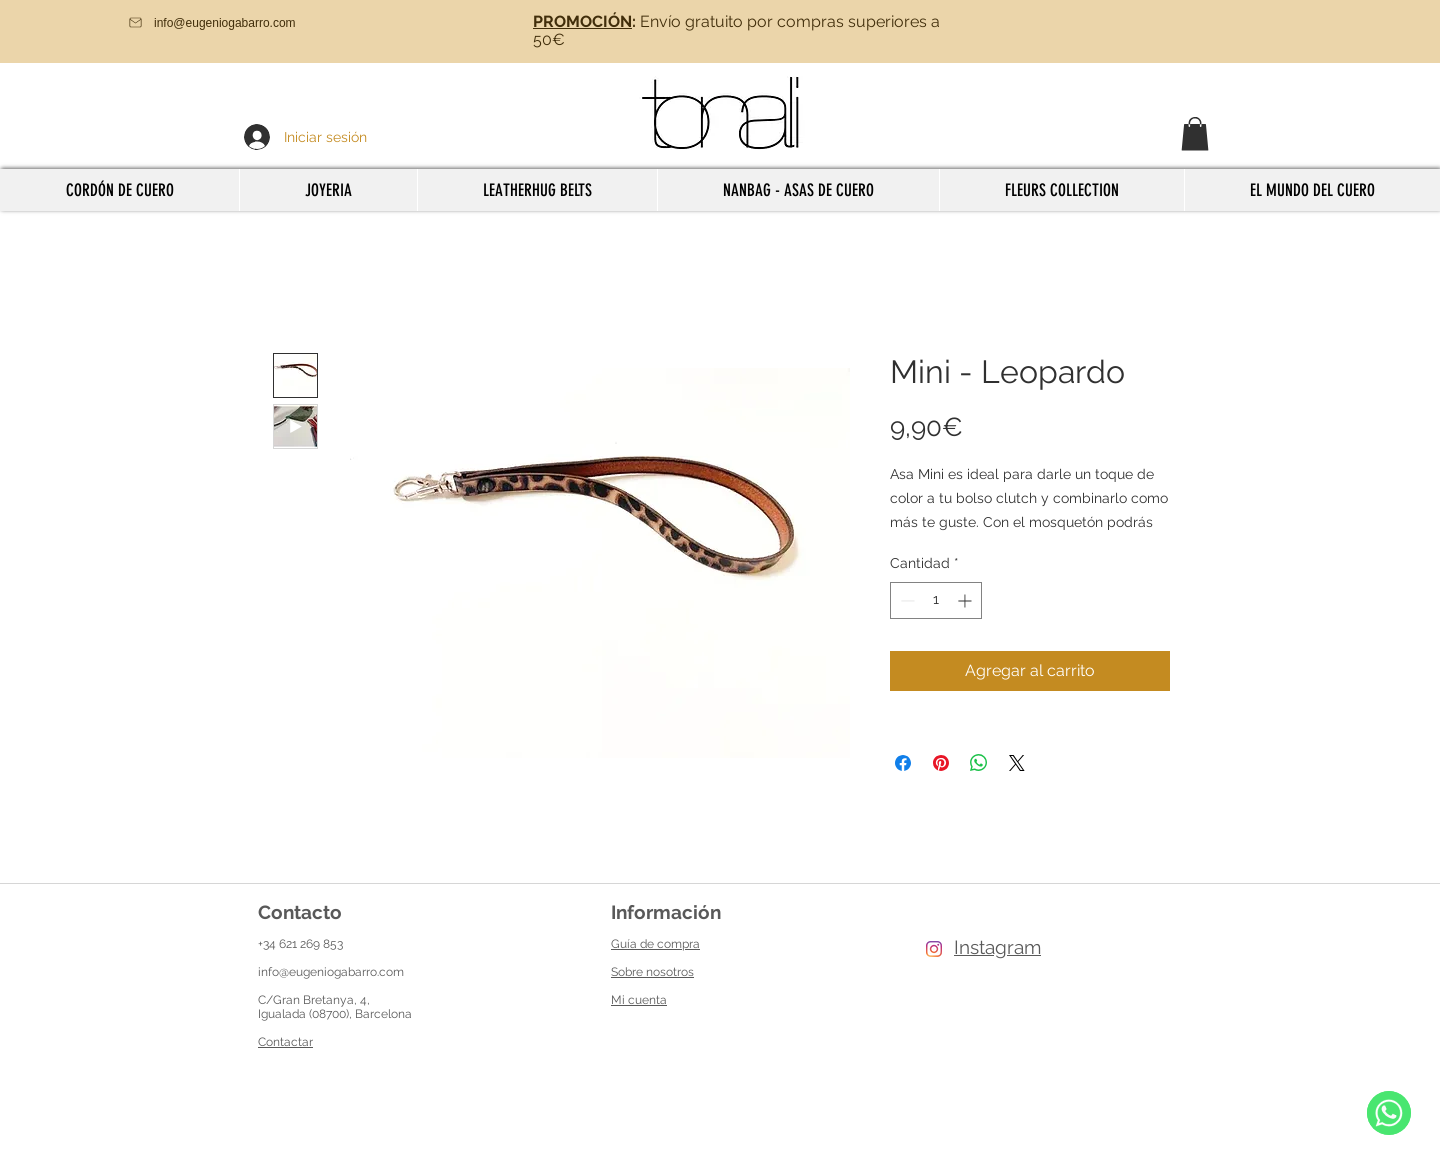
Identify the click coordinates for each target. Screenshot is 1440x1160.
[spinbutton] (936, 600)
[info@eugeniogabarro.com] (241, 22)
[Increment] (966, 600)
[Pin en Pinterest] (941, 763)
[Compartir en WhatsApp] (979, 763)
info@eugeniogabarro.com (331, 972)
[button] (1195, 133)
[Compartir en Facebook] (903, 763)
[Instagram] (934, 949)
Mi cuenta (639, 1000)
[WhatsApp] (1389, 1113)
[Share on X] (1017, 763)
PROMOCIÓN (582, 21)
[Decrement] (905, 600)
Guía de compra (655, 944)
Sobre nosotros (652, 972)
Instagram (997, 947)
